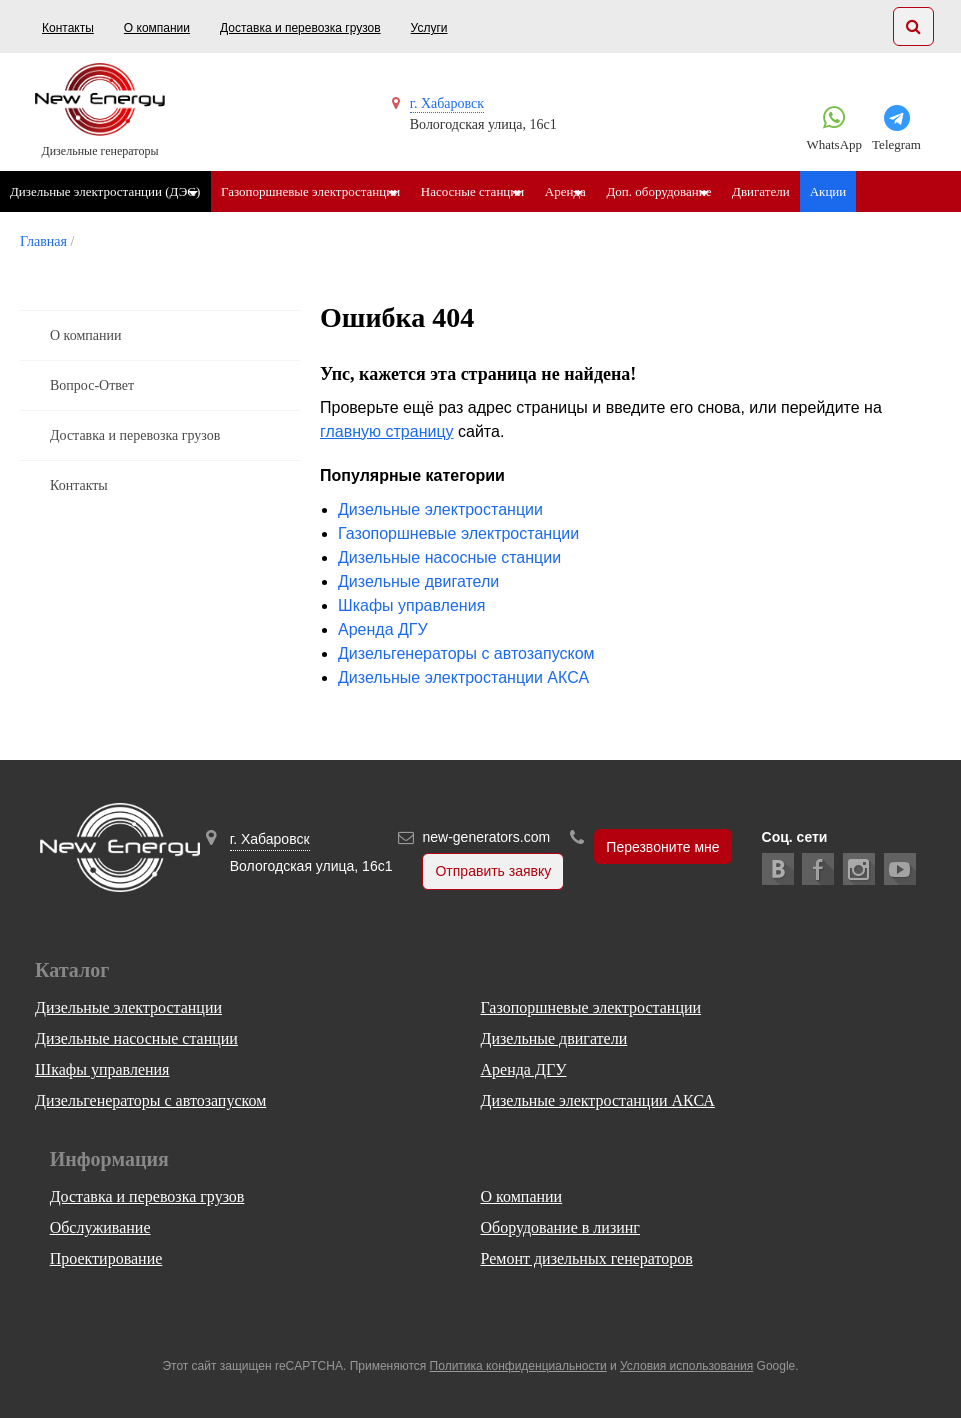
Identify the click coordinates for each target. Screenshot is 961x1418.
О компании (157, 28)
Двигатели (838, 191)
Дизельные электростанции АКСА (463, 677)
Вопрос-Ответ (92, 385)
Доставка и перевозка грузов (300, 28)
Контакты (68, 28)
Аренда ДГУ (383, 629)
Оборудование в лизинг (559, 1227)
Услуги (429, 28)
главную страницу (387, 431)
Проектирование (106, 1258)
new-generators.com (486, 837)
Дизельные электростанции (440, 509)
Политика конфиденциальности (518, 1366)
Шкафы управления (411, 605)
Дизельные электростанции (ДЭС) (105, 191)
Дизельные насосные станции (449, 557)
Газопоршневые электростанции (325, 191)
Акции (905, 191)
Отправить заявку (493, 872)
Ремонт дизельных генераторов (586, 1258)
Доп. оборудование (720, 191)
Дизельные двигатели (418, 581)
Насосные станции (503, 191)
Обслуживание (100, 1227)
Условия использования (686, 1366)
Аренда (611, 191)
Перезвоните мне (662, 847)
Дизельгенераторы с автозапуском (466, 653)
